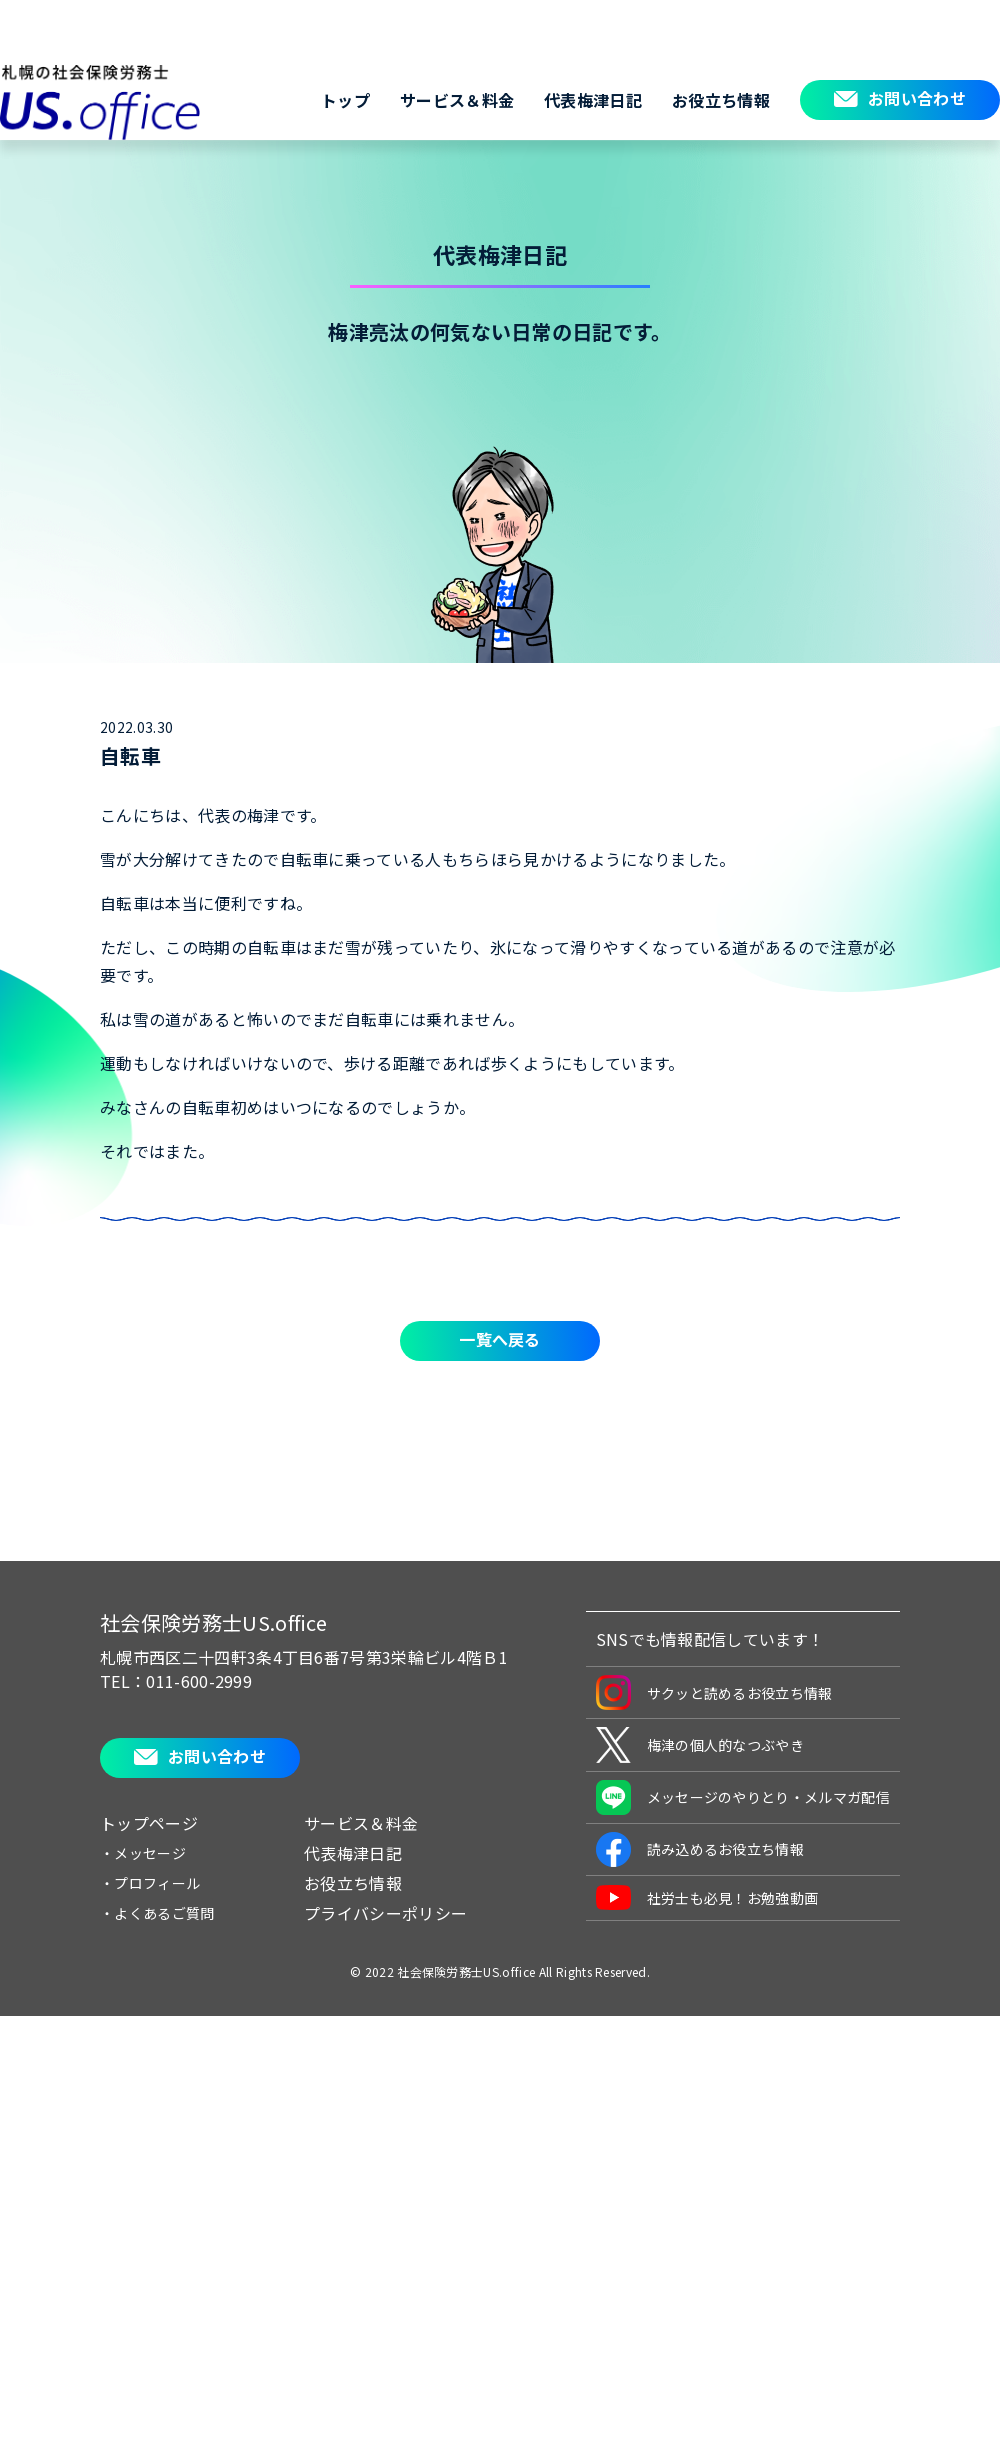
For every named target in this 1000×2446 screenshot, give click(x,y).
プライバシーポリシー (385, 1913)
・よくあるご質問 (157, 1913)
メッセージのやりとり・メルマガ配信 (743, 1797)
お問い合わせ (917, 98)
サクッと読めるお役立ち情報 (714, 1692)
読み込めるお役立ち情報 (700, 1849)
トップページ (149, 1823)
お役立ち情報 (721, 100)
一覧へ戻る (500, 1339)
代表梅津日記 (593, 100)
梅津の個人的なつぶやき (700, 1745)
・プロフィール (150, 1883)
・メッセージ (143, 1853)
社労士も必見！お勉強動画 (707, 1897)
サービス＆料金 (457, 100)
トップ (345, 100)
